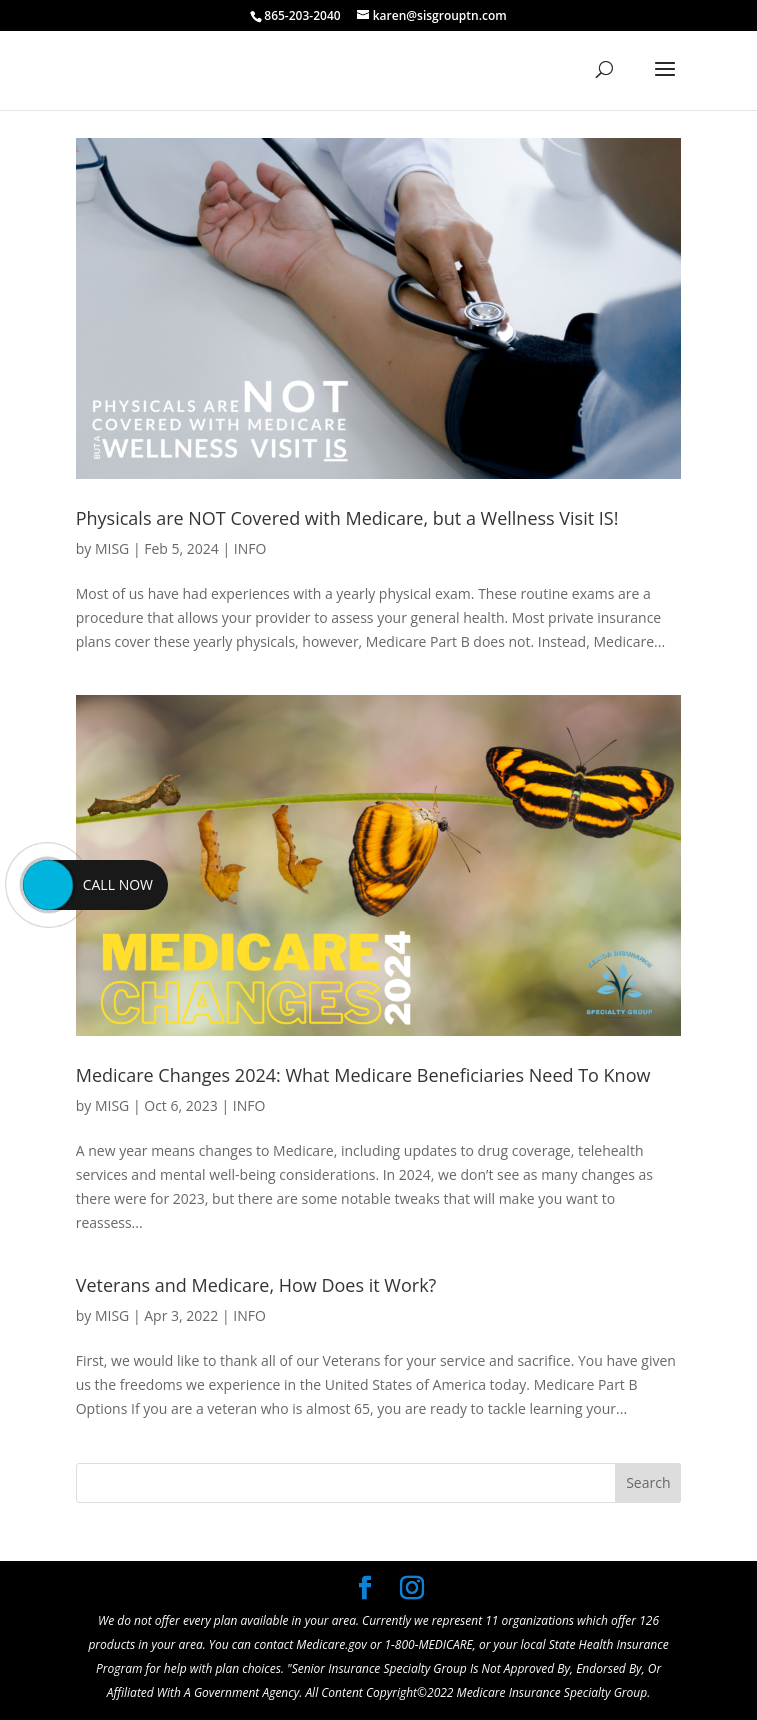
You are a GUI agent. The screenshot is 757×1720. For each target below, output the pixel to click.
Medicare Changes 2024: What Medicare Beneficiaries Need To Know (363, 1075)
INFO (250, 548)
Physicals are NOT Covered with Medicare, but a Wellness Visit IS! (347, 518)
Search (648, 1482)
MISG (112, 548)
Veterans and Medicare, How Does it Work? (256, 1285)
